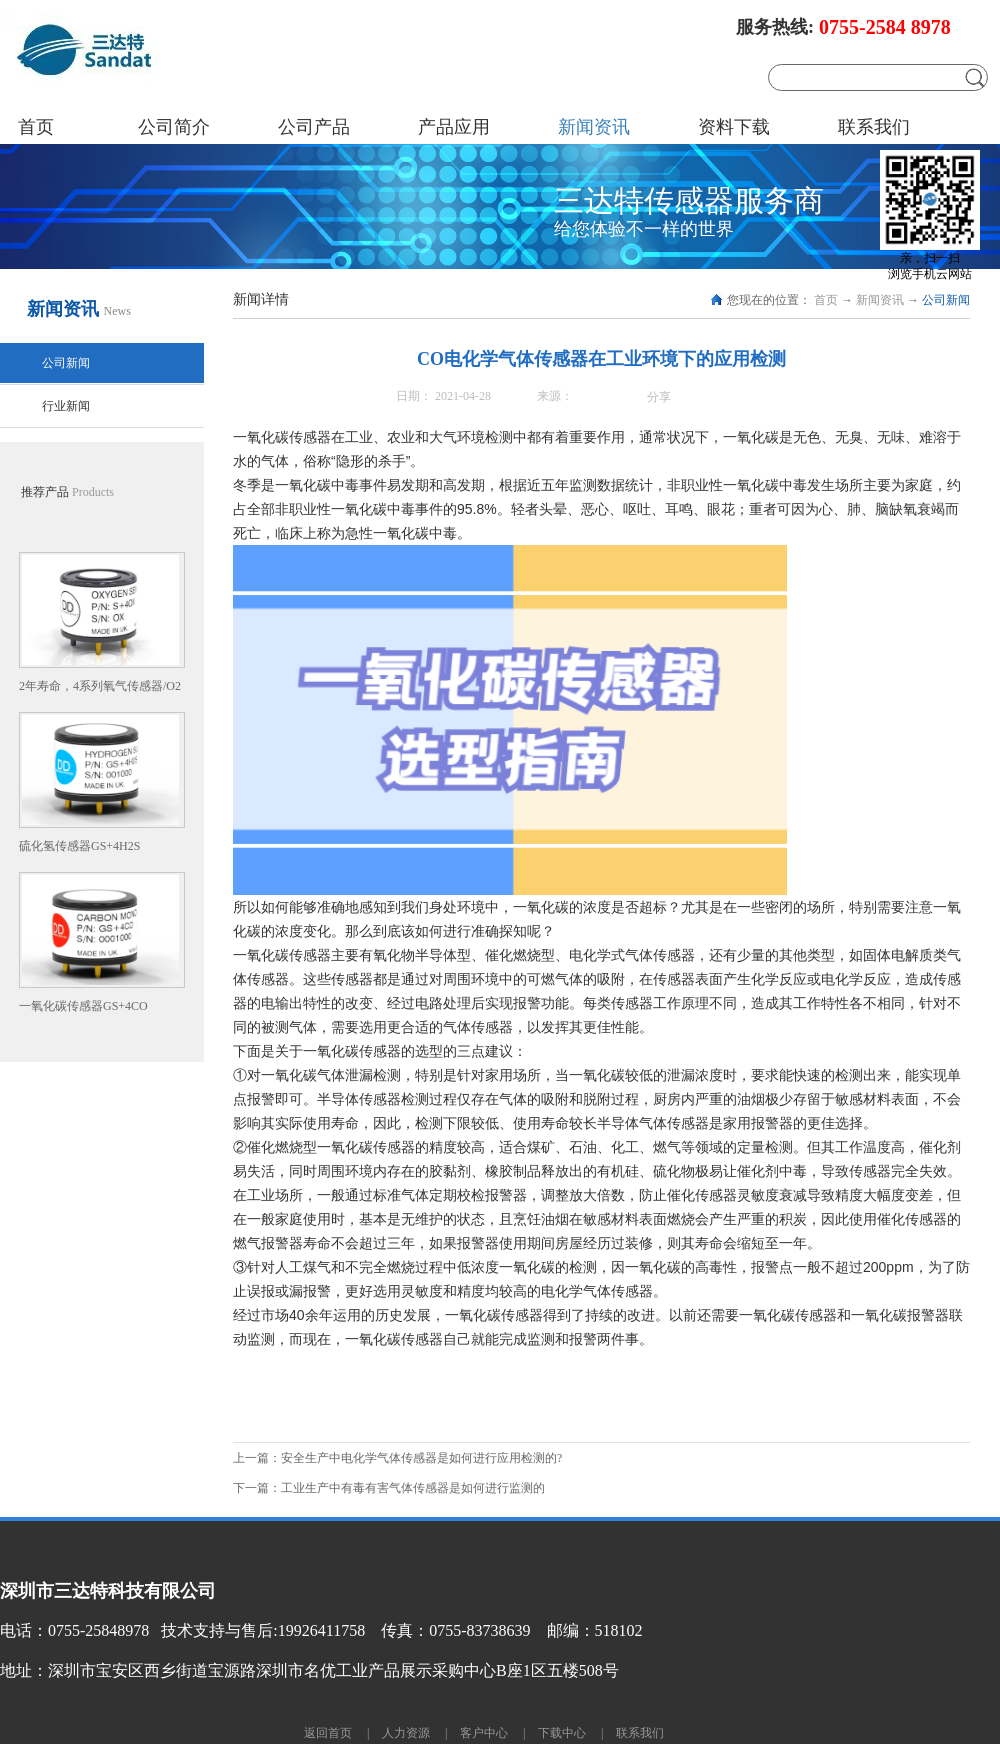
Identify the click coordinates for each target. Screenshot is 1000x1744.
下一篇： (389, 1488)
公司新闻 (946, 300)
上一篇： (397, 1458)
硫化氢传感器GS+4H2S (79, 846)
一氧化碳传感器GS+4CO (83, 1006)
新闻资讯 (880, 300)
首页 (36, 127)
